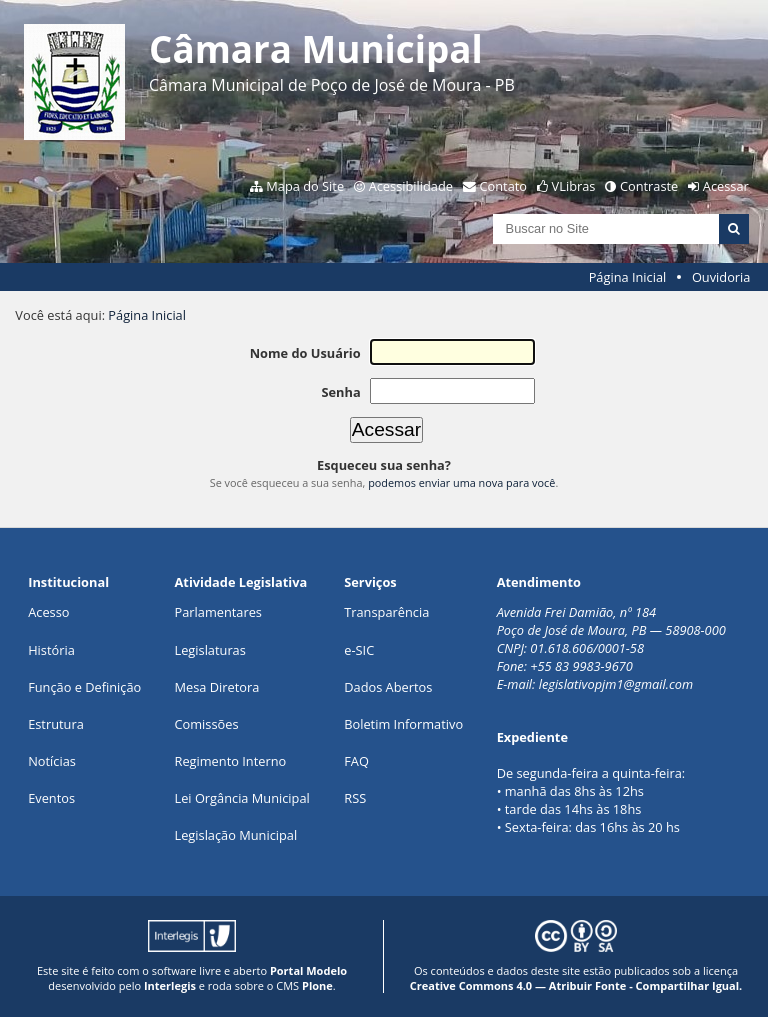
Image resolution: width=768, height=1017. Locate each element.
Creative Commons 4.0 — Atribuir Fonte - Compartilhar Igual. (576, 985)
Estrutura (56, 724)
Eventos (51, 798)
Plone (317, 985)
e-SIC (359, 650)
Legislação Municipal (236, 835)
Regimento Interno (231, 761)
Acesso (48, 612)
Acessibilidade (411, 186)
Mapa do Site (305, 186)
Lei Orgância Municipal (242, 798)
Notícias (52, 761)
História (51, 650)
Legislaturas (210, 650)
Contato (504, 186)
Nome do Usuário (305, 353)
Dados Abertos (388, 687)
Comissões (207, 724)
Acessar (726, 186)
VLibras (574, 186)
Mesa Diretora (217, 687)
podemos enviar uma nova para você (461, 482)
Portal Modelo (308, 970)
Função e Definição (84, 687)
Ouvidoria (721, 277)
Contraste (649, 186)
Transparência (386, 612)
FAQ (356, 761)
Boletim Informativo (403, 724)
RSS (355, 798)
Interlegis (170, 985)
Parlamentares (218, 612)
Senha (340, 392)
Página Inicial (628, 277)
